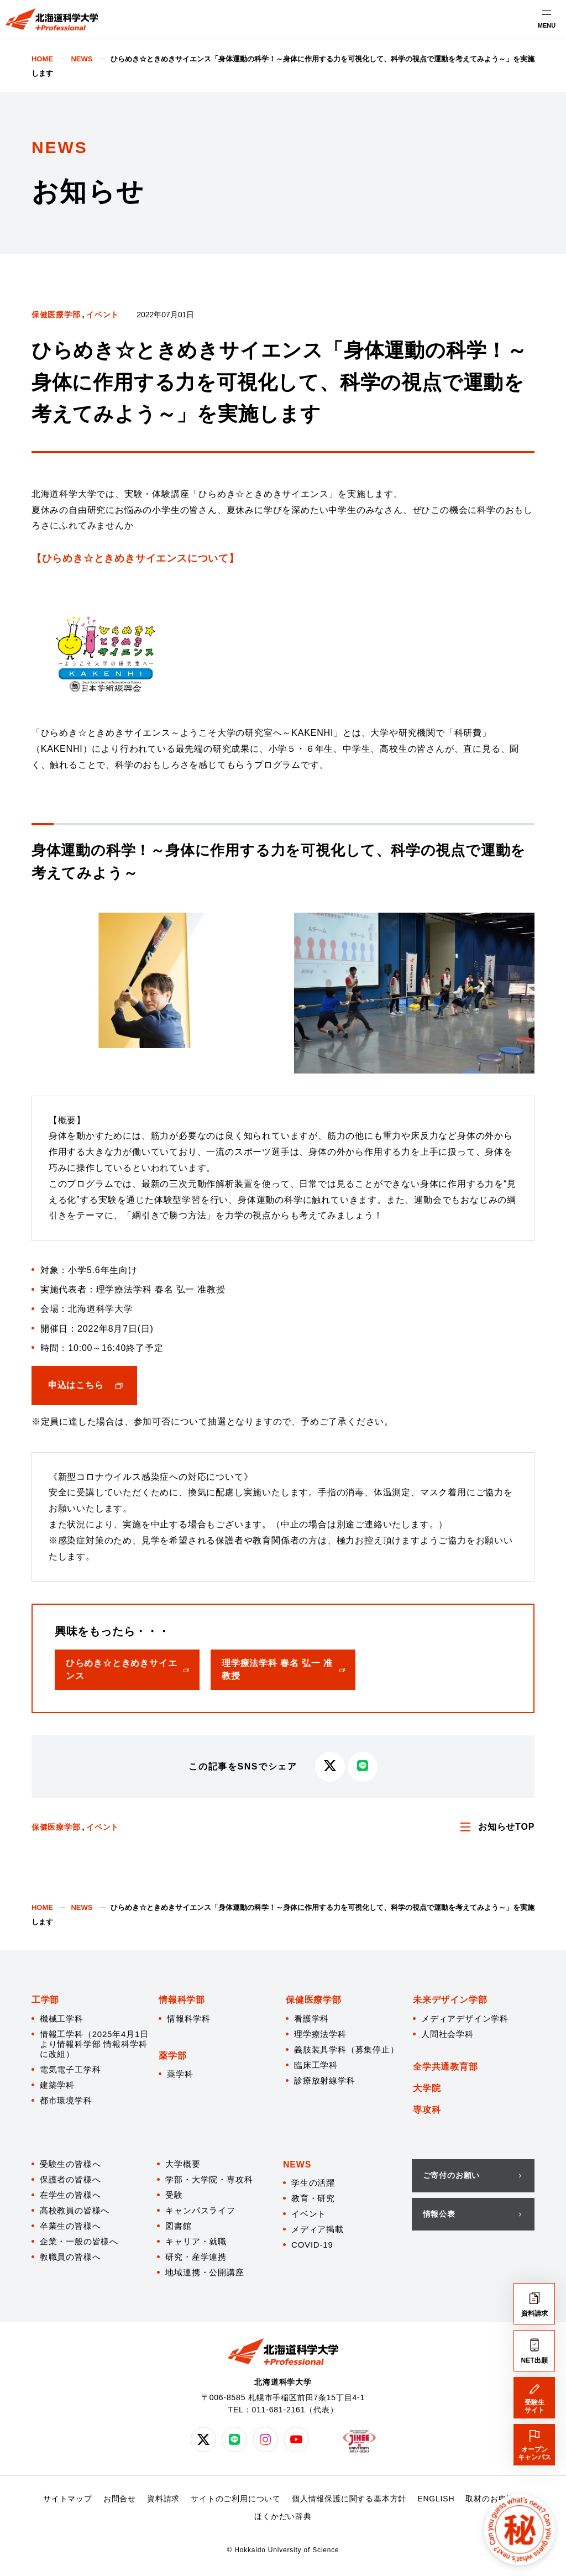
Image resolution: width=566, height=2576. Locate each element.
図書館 (178, 2226)
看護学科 (311, 2018)
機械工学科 (61, 2018)
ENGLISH (435, 2498)
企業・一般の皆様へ (79, 2241)
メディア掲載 (317, 2229)
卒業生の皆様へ (70, 2226)
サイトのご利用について (236, 2498)
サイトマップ (67, 2498)
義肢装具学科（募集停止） (346, 2049)
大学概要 (182, 2164)
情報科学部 (182, 1999)
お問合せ (119, 2498)
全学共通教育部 (445, 2066)
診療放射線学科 (324, 2080)
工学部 (45, 1999)
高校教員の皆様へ (74, 2210)
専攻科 (427, 2109)
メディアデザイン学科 (465, 2018)
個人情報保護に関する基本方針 (349, 2498)
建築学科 (57, 2085)
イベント (102, 314)
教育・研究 (313, 2198)
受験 (174, 2195)
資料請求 (163, 2498)
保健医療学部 (56, 314)
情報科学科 (189, 2018)
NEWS (297, 2164)
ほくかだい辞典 (283, 2516)
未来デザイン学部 (450, 1999)
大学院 (427, 2088)
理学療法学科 (320, 2034)
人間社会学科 (447, 2034)
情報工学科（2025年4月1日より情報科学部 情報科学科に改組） (94, 2044)
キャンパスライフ (200, 2210)
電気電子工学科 (70, 2069)
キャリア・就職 (196, 2241)
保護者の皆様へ (70, 2179)
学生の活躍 (313, 2182)
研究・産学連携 (196, 2256)
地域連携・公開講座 (204, 2272)
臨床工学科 (316, 2065)
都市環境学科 (66, 2100)
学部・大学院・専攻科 (209, 2179)
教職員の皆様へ (70, 2256)
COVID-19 (312, 2244)
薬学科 (180, 2073)
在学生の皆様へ (70, 2195)
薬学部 (172, 2055)
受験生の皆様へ (70, 2164)
